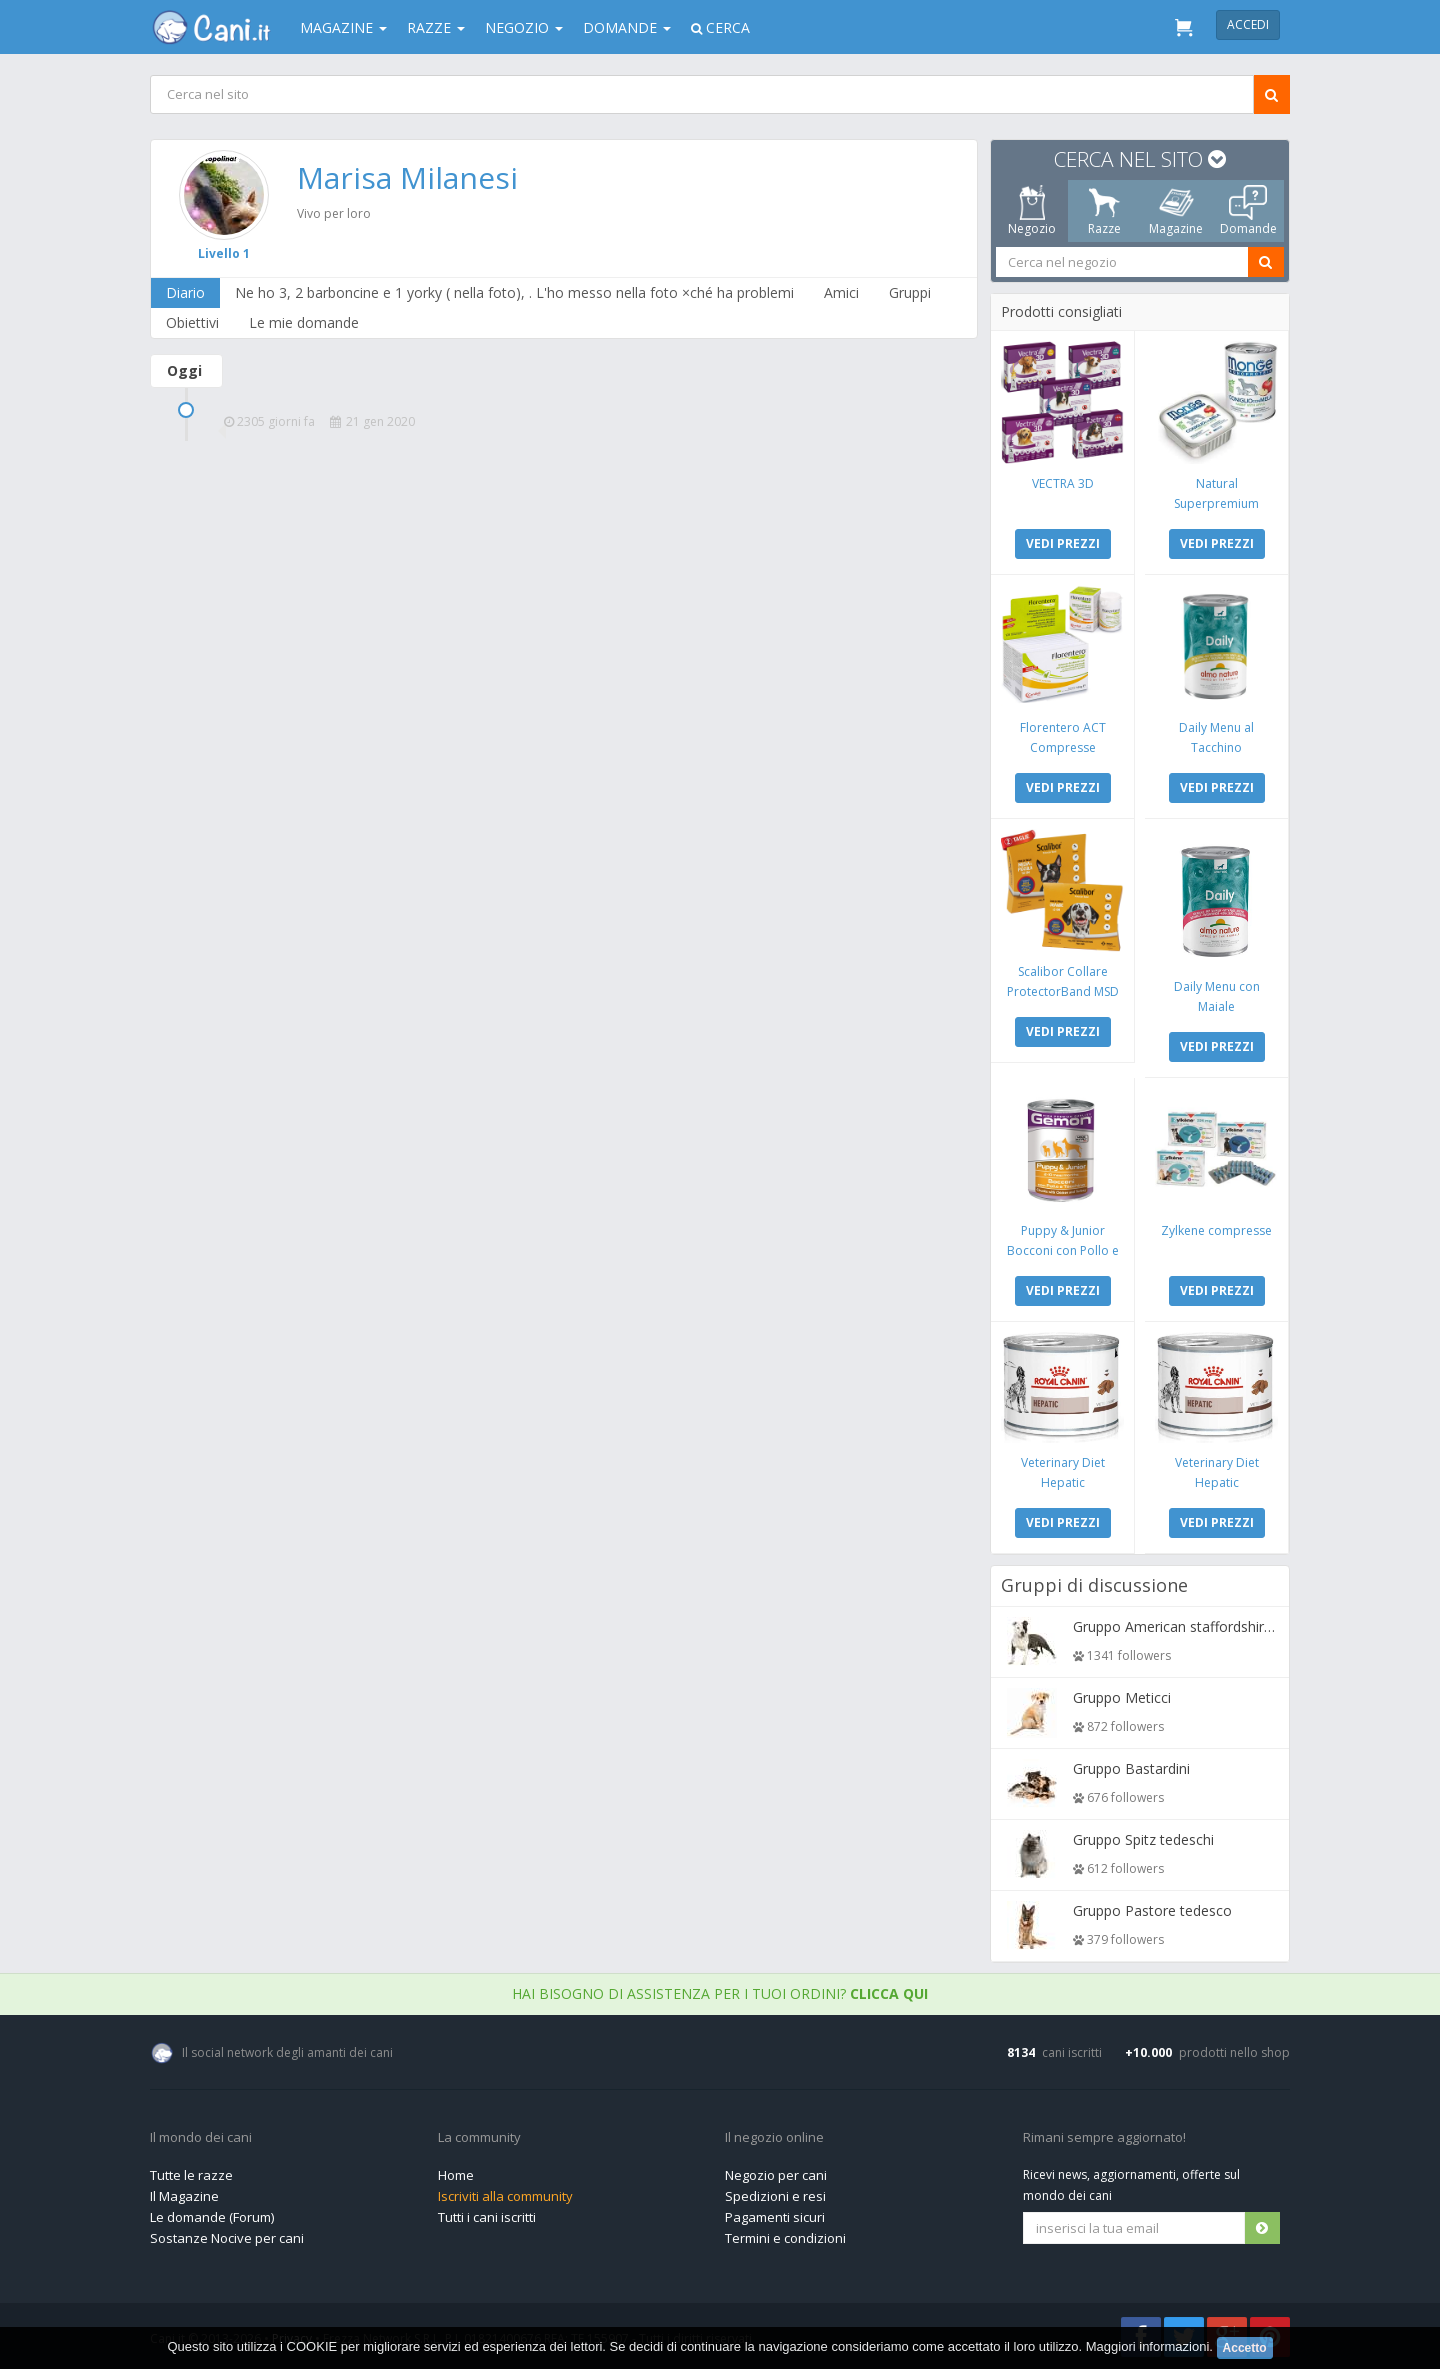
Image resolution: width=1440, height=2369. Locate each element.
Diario (185, 292)
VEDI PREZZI (1063, 543)
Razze (436, 27)
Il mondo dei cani (201, 2138)
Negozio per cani (776, 2175)
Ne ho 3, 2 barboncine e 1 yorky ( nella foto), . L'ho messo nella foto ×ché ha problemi (514, 292)
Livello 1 (224, 253)
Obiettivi (192, 322)
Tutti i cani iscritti (487, 2217)
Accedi (1248, 24)
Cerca (720, 27)
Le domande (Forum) (212, 2217)
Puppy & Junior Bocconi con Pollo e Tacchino (1063, 1250)
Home (456, 2175)
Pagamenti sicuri (775, 2217)
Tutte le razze (191, 2175)
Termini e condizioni (785, 2238)
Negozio (524, 27)
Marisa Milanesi (407, 177)
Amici (841, 292)
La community (479, 2138)
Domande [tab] (1248, 211)
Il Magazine (184, 2196)
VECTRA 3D (1063, 483)
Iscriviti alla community (505, 2196)
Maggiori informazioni (1148, 2346)
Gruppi (910, 292)
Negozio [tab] (1032, 211)
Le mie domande (304, 322)
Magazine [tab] (1176, 211)
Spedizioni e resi (775, 2196)
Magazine (343, 27)
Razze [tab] (1104, 211)
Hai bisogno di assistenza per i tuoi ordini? (720, 1993)
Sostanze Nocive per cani (227, 2238)
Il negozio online (774, 2138)
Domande (627, 27)
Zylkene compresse (1216, 1230)
